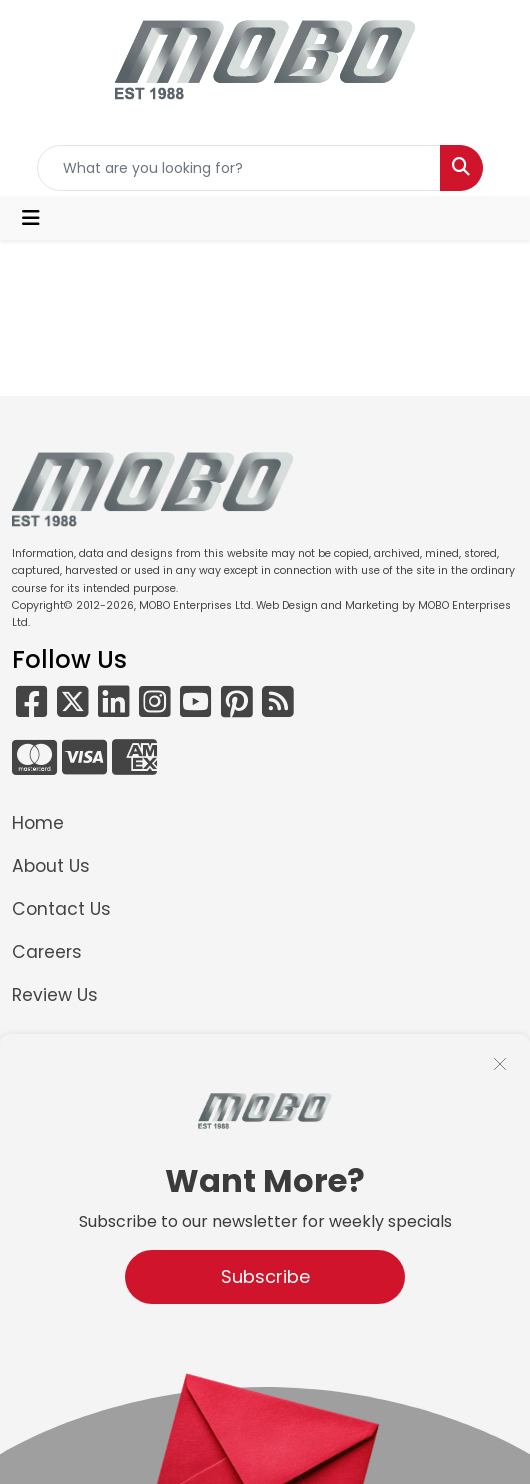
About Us (51, 866)
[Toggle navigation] (31, 218)
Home (38, 823)
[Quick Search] (238, 168)
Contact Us (61, 909)
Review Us (55, 995)
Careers (47, 952)
